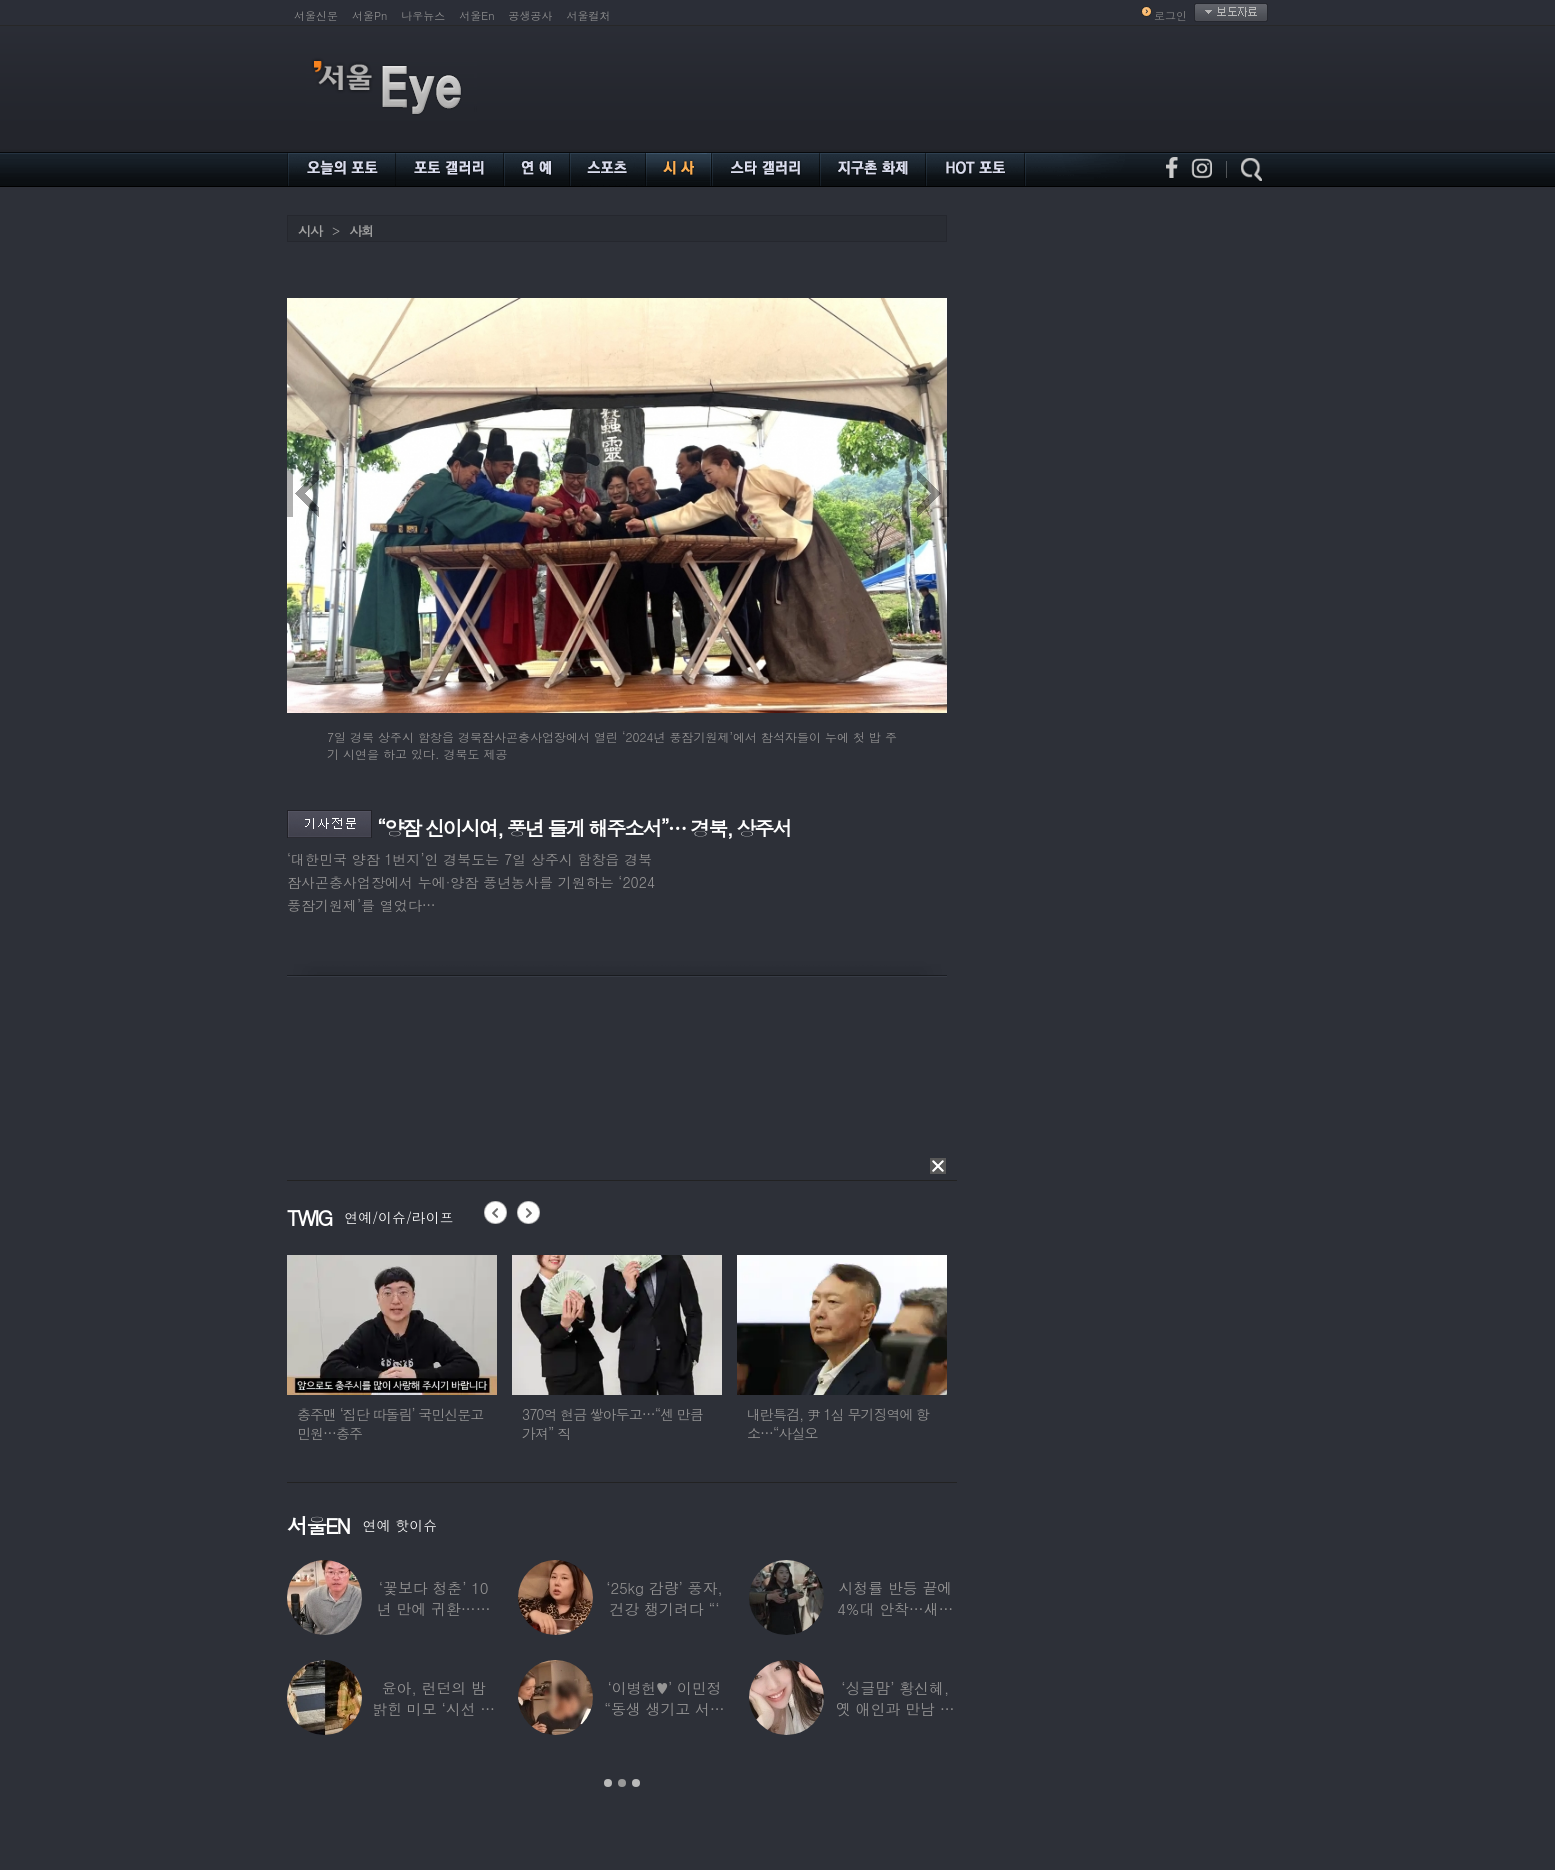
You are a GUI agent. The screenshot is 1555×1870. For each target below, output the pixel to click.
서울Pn (369, 15)
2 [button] (622, 1783)
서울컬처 (589, 15)
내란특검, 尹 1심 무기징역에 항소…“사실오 (864, 1423)
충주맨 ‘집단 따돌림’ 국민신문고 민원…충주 (416, 1423)
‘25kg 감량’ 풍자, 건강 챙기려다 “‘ (664, 1598)
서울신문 (316, 15)
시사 (310, 230)
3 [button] (636, 1783)
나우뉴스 (423, 15)
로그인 (1170, 15)
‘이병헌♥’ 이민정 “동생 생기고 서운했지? (664, 1708)
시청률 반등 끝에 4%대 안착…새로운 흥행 (895, 1608)
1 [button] (608, 1783)
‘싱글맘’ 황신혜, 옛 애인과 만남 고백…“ (895, 1708)
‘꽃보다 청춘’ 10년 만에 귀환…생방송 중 (434, 1608)
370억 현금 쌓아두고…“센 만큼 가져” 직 (638, 1423)
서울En (476, 15)
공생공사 (531, 15)
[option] (418, 1357)
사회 (361, 230)
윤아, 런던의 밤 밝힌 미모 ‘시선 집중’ (433, 1708)
